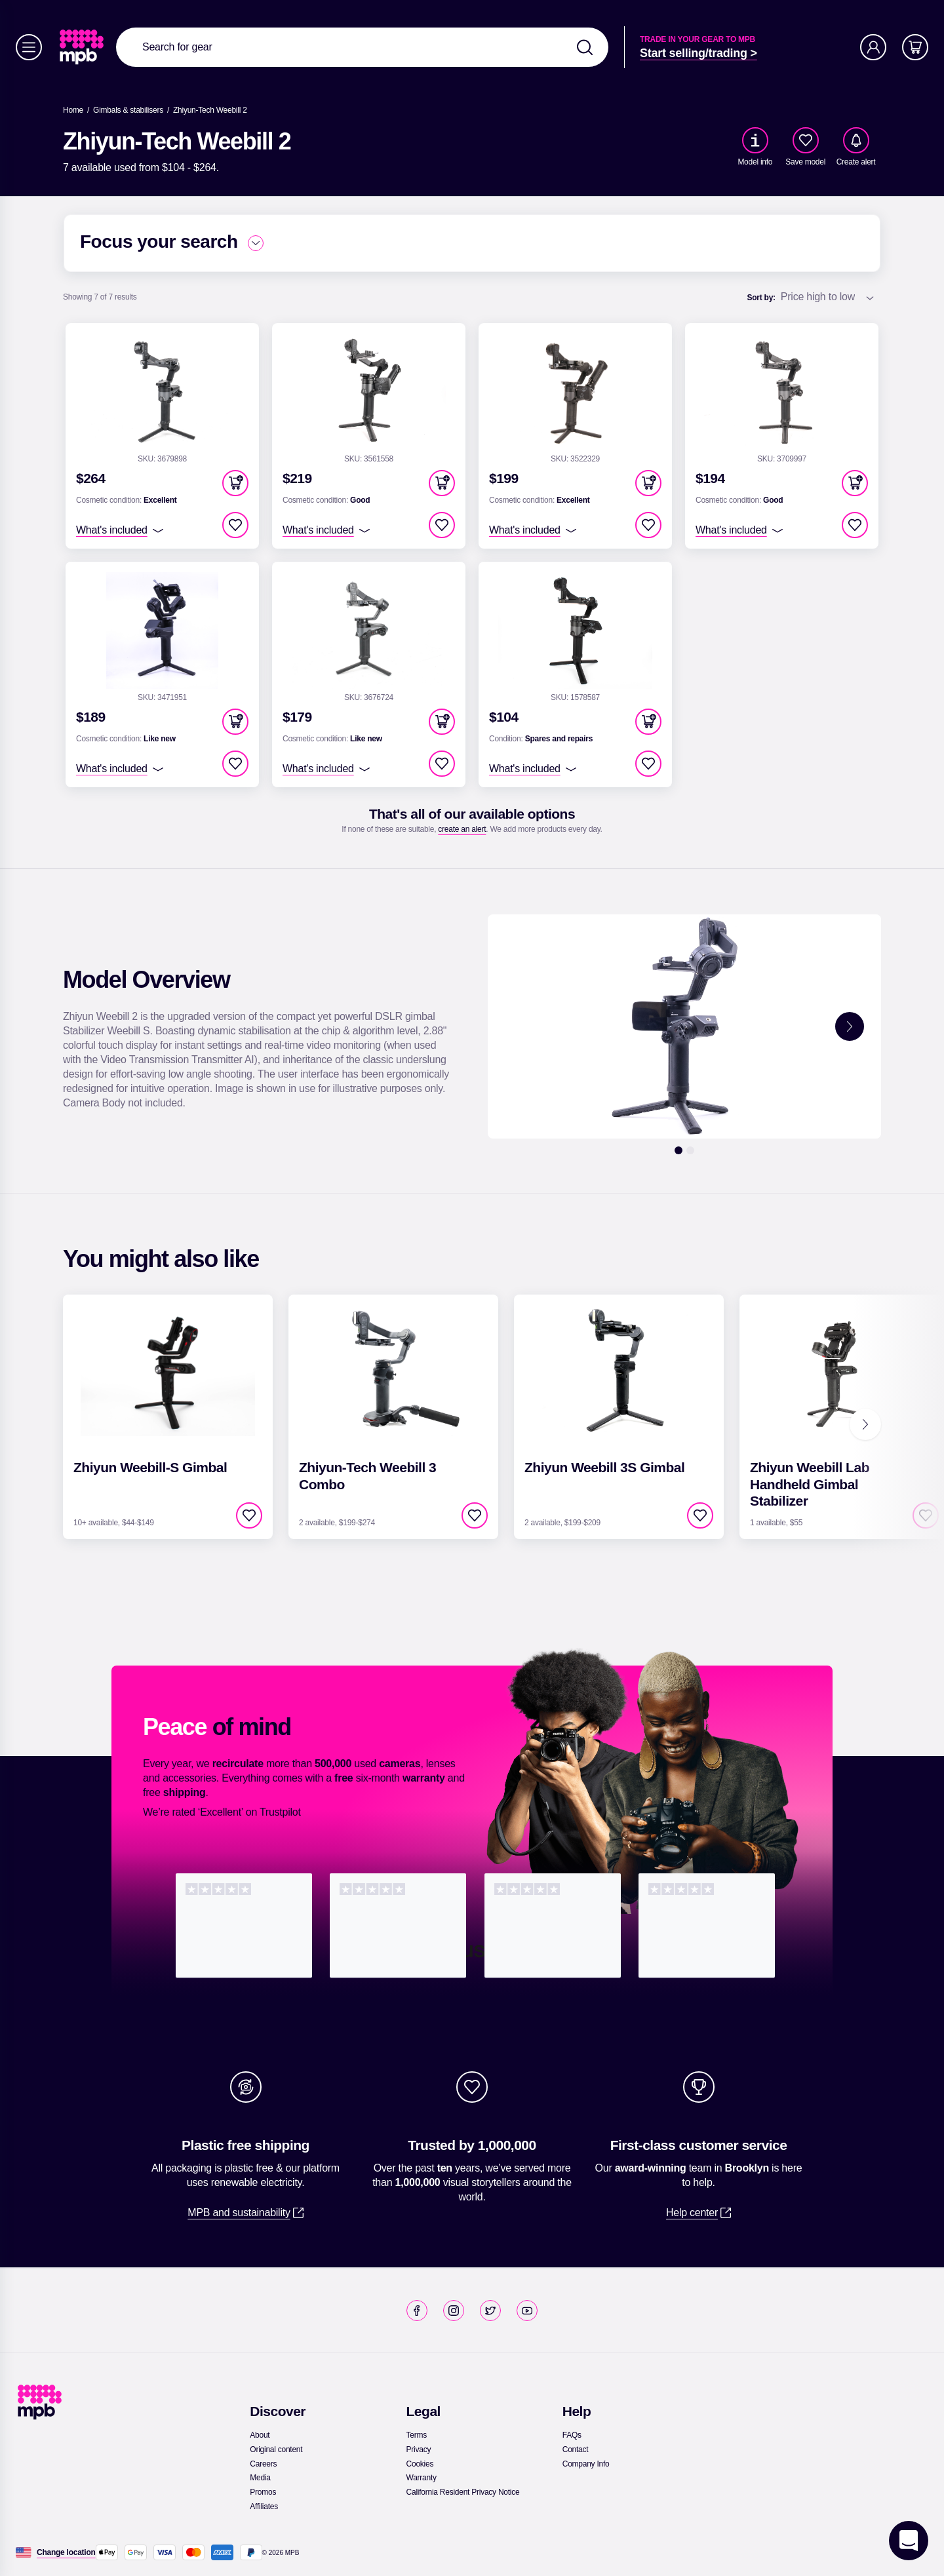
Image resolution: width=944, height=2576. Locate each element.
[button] (235, 483)
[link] (83, 47)
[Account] (873, 47)
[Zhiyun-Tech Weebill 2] (210, 110)
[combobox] (362, 47)
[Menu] (29, 47)
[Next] (865, 1424)
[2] (690, 1150)
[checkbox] (806, 140)
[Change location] (66, 2552)
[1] (678, 1150)
